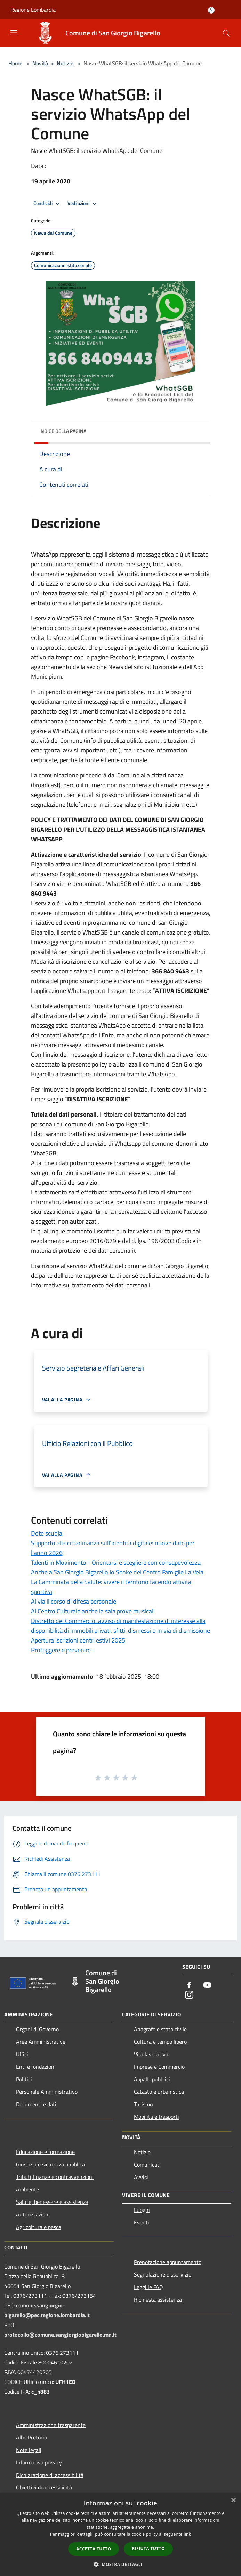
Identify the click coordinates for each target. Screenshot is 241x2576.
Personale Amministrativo (47, 2092)
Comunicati (147, 2165)
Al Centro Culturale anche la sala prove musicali (93, 1611)
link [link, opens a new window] (187, 2534)
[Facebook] (189, 1985)
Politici (24, 2079)
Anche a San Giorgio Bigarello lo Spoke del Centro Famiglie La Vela (117, 1572)
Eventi (141, 2222)
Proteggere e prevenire (61, 1650)
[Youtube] (207, 1985)
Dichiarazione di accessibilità (49, 2475)
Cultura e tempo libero (160, 2042)
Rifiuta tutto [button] (148, 2548)
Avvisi (141, 2177)
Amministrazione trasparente (51, 2425)
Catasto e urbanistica (159, 2092)
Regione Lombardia (33, 10)
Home (15, 63)
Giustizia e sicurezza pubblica (50, 2164)
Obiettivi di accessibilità (44, 2487)
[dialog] (120, 2534)
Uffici (22, 2054)
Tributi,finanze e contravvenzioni (55, 2177)
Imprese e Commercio (159, 2067)
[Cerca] (226, 33)
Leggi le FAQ (148, 2287)
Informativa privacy (39, 2462)
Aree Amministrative (40, 2042)
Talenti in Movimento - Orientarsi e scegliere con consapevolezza (116, 1562)
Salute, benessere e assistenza (52, 2202)
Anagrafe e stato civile (160, 2029)
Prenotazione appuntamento (167, 2262)
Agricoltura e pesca (38, 2227)
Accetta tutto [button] (93, 2549)
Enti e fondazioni (36, 2067)
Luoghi (142, 2210)
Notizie (65, 63)
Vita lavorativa (151, 2054)
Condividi (47, 203)
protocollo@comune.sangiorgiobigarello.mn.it (60, 2334)
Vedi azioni (83, 203)
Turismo (143, 2104)
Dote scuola (46, 1533)
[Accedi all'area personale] (211, 10)
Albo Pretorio (31, 2437)
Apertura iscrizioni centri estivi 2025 (78, 1640)
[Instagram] (189, 1995)
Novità (40, 63)
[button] (121, 2564)
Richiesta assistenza (158, 2299)
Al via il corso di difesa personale (73, 1601)
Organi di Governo (37, 2029)
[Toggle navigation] (14, 32)
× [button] (233, 2500)
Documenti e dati (36, 2104)
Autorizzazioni (33, 2214)
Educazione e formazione (45, 2152)
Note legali (28, 2450)
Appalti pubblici (152, 2079)
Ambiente (27, 2189)
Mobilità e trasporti (156, 2117)
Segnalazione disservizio (162, 2274)
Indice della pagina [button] (62, 431)
